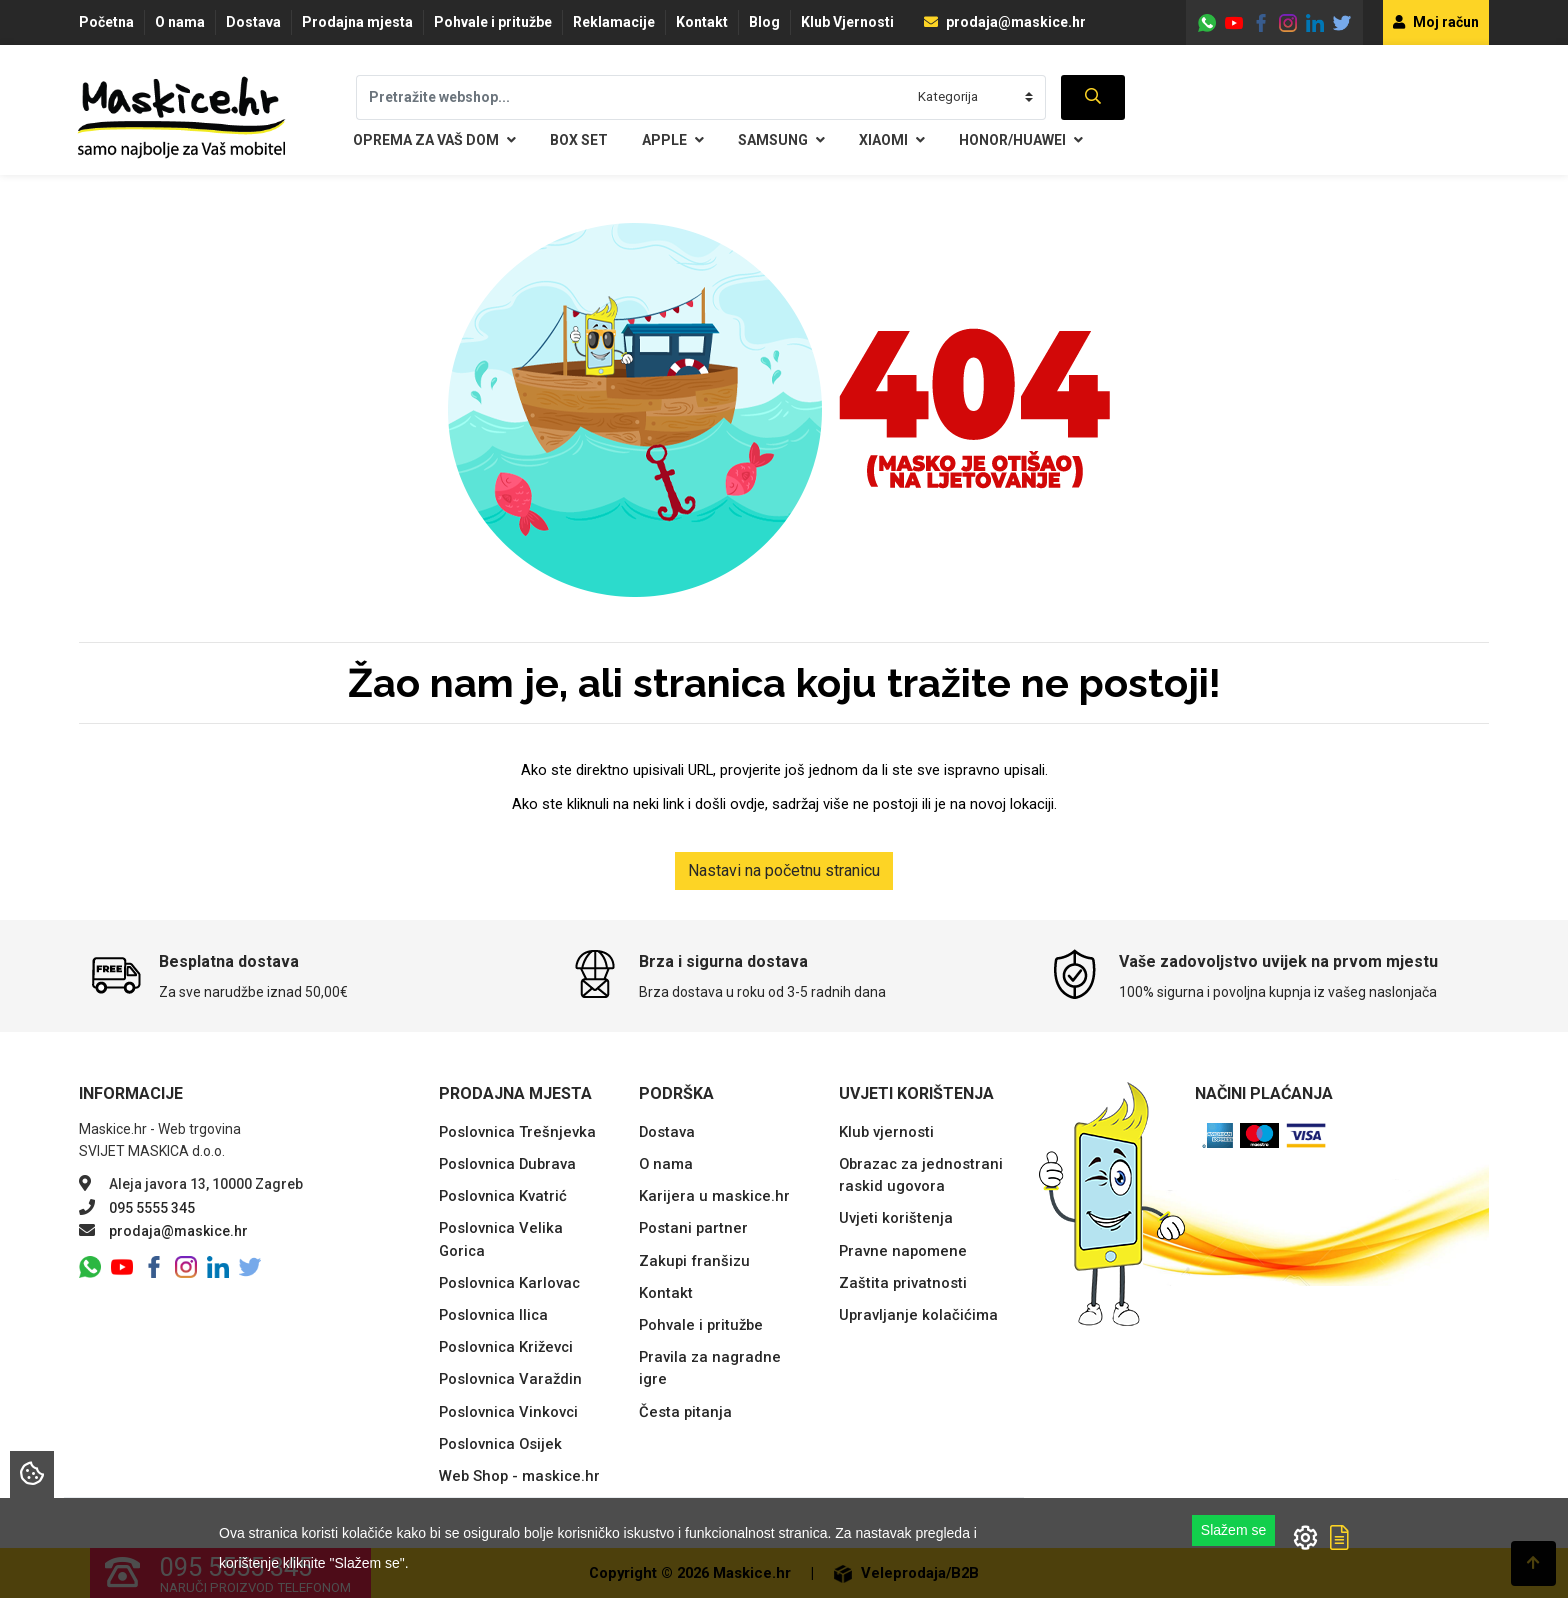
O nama (180, 22)
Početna (106, 22)
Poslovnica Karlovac (509, 1283)
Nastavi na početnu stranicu (784, 870)
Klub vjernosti (886, 1132)
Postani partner (693, 1228)
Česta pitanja (685, 1412)
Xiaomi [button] (892, 140)
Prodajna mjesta (357, 22)
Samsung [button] (781, 140)
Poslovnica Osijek (500, 1444)
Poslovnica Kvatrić (503, 1196)
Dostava (253, 22)
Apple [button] (673, 140)
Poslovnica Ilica (493, 1315)
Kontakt (702, 22)
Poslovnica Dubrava (507, 1164)
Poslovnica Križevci (506, 1347)
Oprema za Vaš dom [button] (434, 140)
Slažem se (1233, 1530)
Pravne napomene (903, 1251)
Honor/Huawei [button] (1021, 140)
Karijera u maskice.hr (714, 1196)
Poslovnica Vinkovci (508, 1412)
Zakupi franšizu (694, 1261)
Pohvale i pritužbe (493, 22)
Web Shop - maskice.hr (519, 1476)
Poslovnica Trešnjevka (517, 1132)
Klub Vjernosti (847, 22)
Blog (764, 22)
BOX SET (579, 140)
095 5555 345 (152, 1208)
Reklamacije (614, 22)
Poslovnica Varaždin (510, 1379)
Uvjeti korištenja (896, 1218)
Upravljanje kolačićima (918, 1315)
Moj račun (1436, 22)
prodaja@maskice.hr (1005, 22)
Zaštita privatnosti (903, 1283)
